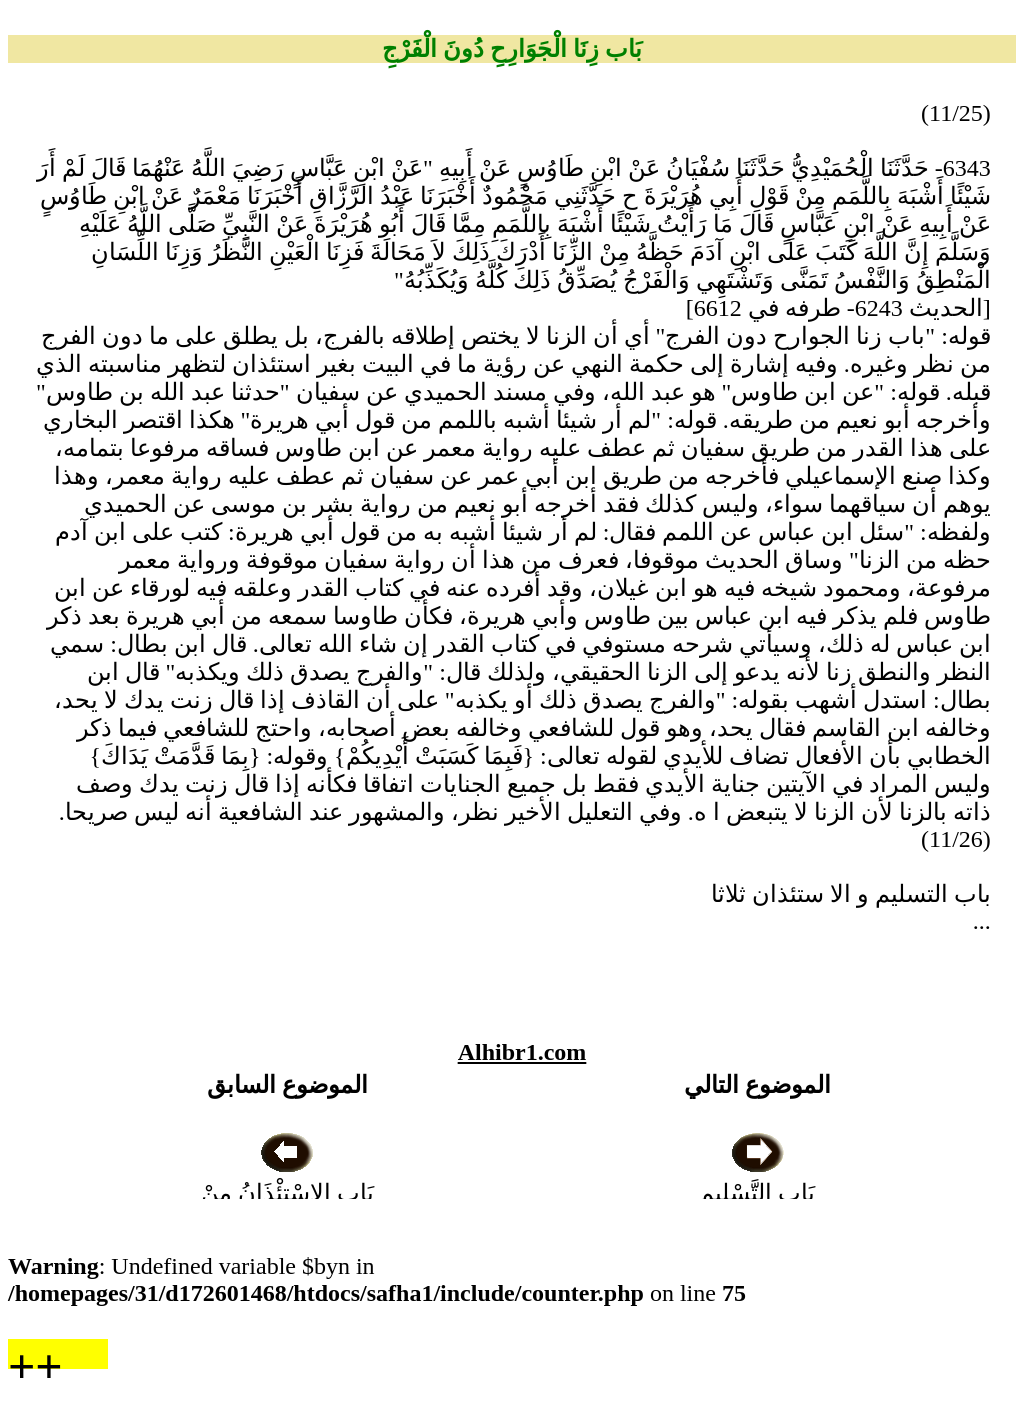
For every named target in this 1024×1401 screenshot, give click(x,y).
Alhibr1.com (522, 1052)
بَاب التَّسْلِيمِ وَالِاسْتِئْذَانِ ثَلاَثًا (757, 1193)
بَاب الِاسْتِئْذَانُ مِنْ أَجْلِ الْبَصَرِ (287, 1193)
